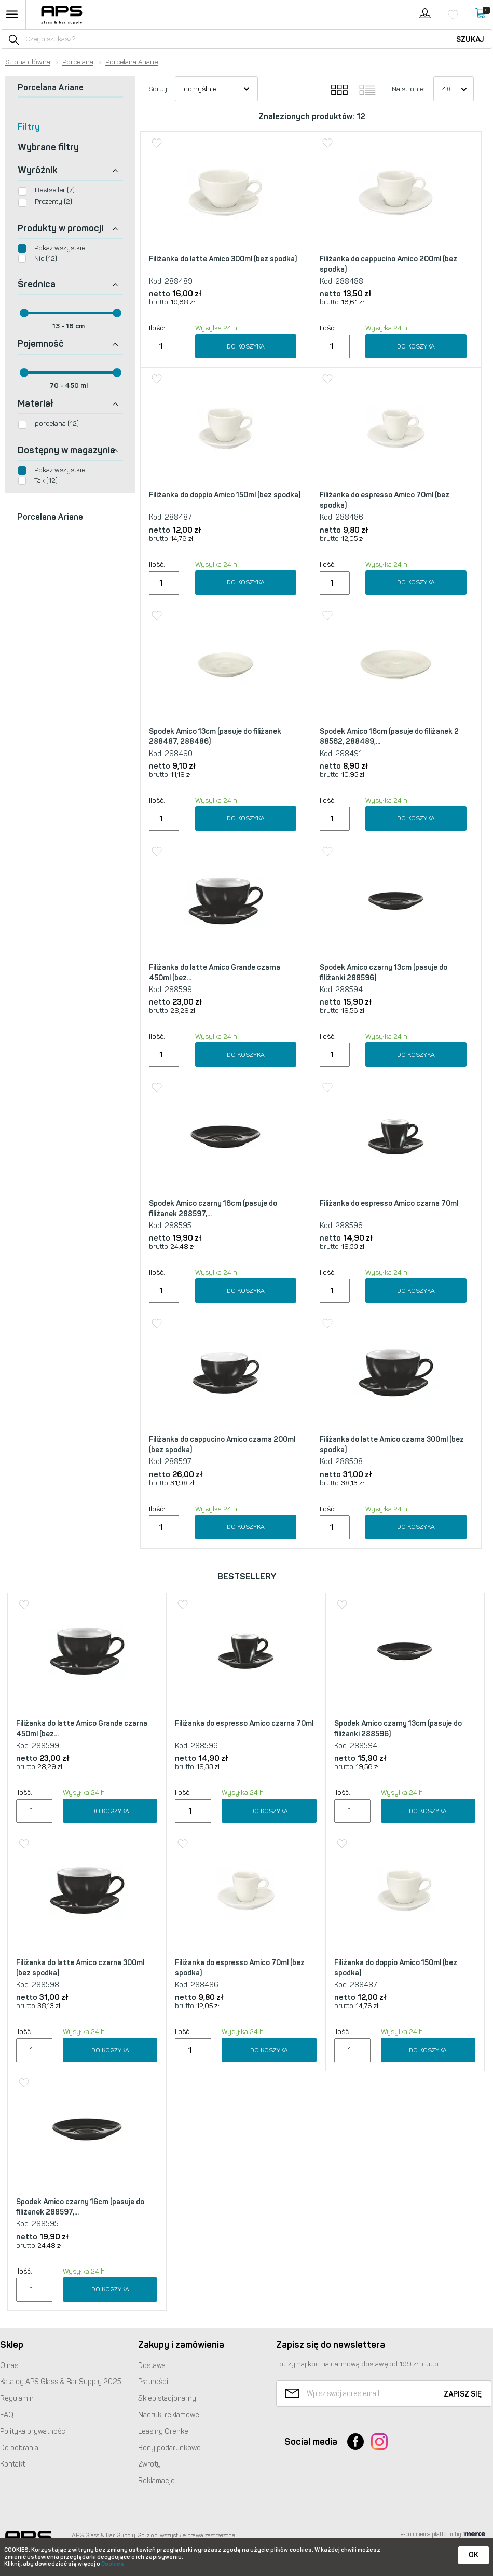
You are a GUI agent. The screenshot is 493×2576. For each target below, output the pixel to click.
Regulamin (17, 2398)
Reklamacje (156, 2480)
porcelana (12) (57, 423)
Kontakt (12, 2464)
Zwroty (149, 2464)
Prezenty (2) (53, 201)
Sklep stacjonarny (167, 2398)
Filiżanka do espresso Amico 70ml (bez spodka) (384, 500)
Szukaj (470, 39)
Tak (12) (46, 480)
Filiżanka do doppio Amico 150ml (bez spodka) (224, 495)
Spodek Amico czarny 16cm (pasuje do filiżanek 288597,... (213, 1208)
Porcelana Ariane (131, 62)
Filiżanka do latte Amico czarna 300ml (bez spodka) (392, 1444)
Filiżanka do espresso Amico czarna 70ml (389, 1203)
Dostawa (152, 2365)
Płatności (153, 2381)
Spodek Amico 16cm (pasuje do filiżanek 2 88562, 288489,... (389, 736)
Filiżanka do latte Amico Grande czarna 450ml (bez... (214, 972)
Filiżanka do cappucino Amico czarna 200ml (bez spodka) (222, 1444)
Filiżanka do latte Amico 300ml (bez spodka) (223, 259)
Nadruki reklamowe (168, 2415)
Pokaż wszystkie (59, 248)
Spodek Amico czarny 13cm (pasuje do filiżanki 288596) (383, 972)
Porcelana (77, 62)
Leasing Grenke (163, 2431)
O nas (9, 2365)
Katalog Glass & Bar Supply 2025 (60, 2381)
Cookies (112, 2563)
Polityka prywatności (33, 2431)
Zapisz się (463, 2394)
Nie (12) (45, 258)
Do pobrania (19, 2448)
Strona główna (27, 62)
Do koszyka (246, 346)
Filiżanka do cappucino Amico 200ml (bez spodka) (388, 264)
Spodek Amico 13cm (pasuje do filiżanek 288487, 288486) (215, 736)
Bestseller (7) (55, 190)
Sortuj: (158, 89)
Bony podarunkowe (169, 2448)
